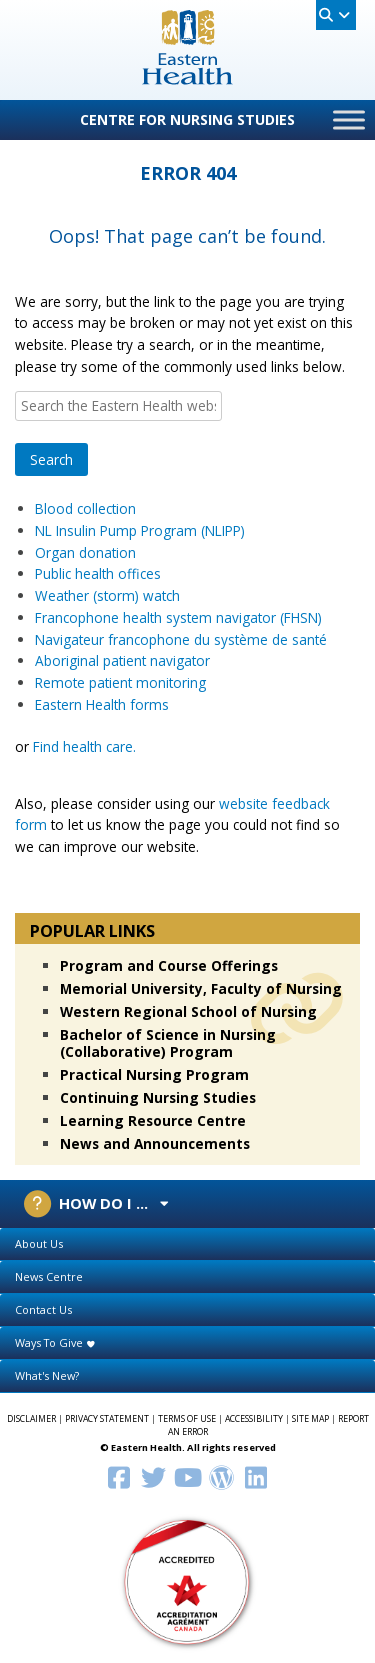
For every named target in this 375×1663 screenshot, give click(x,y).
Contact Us (43, 1309)
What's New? (47, 1375)
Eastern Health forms (102, 704)
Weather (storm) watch (107, 595)
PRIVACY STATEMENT (107, 1419)
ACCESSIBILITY (254, 1419)
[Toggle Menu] (349, 119)
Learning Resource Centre (153, 1120)
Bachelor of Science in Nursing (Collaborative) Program (168, 1043)
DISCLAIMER (31, 1419)
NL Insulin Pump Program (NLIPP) (140, 530)
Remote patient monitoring (120, 682)
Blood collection (85, 508)
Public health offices (100, 573)
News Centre (49, 1276)
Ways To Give (55, 1342)
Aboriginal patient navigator (122, 660)
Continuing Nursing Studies (158, 1097)
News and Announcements (155, 1143)
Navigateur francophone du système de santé (183, 639)
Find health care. (84, 746)
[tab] (187, 1244)
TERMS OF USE (187, 1419)
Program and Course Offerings (169, 965)
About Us (39, 1243)
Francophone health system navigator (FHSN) (178, 617)
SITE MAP (310, 1419)
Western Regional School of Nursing (188, 1011)
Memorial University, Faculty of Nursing (201, 988)
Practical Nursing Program (154, 1074)
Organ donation (85, 552)
